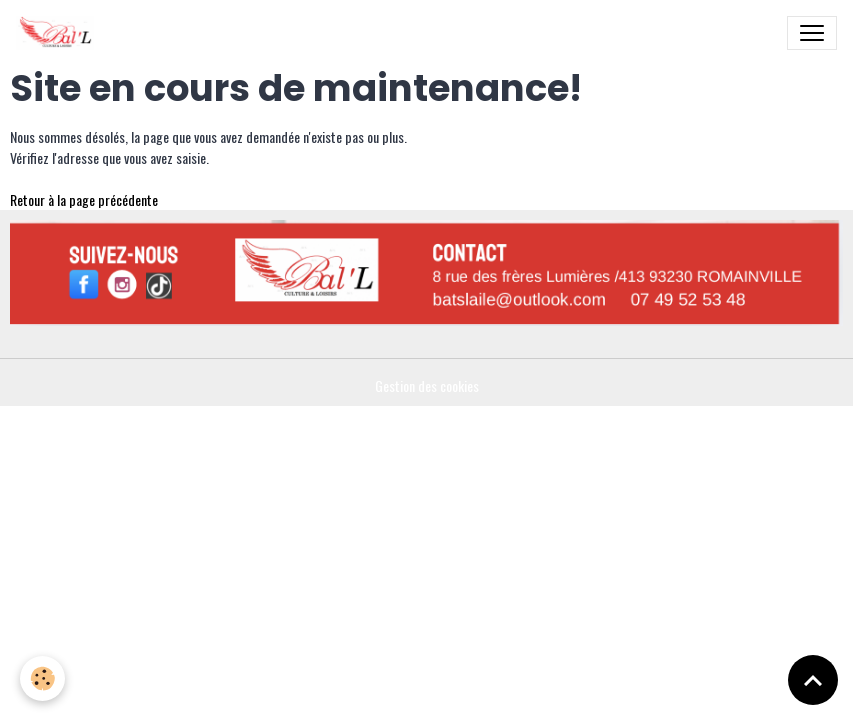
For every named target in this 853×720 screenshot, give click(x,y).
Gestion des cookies (427, 385)
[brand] (59, 33)
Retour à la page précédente (84, 199)
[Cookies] (42, 678)
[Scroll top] (813, 680)
